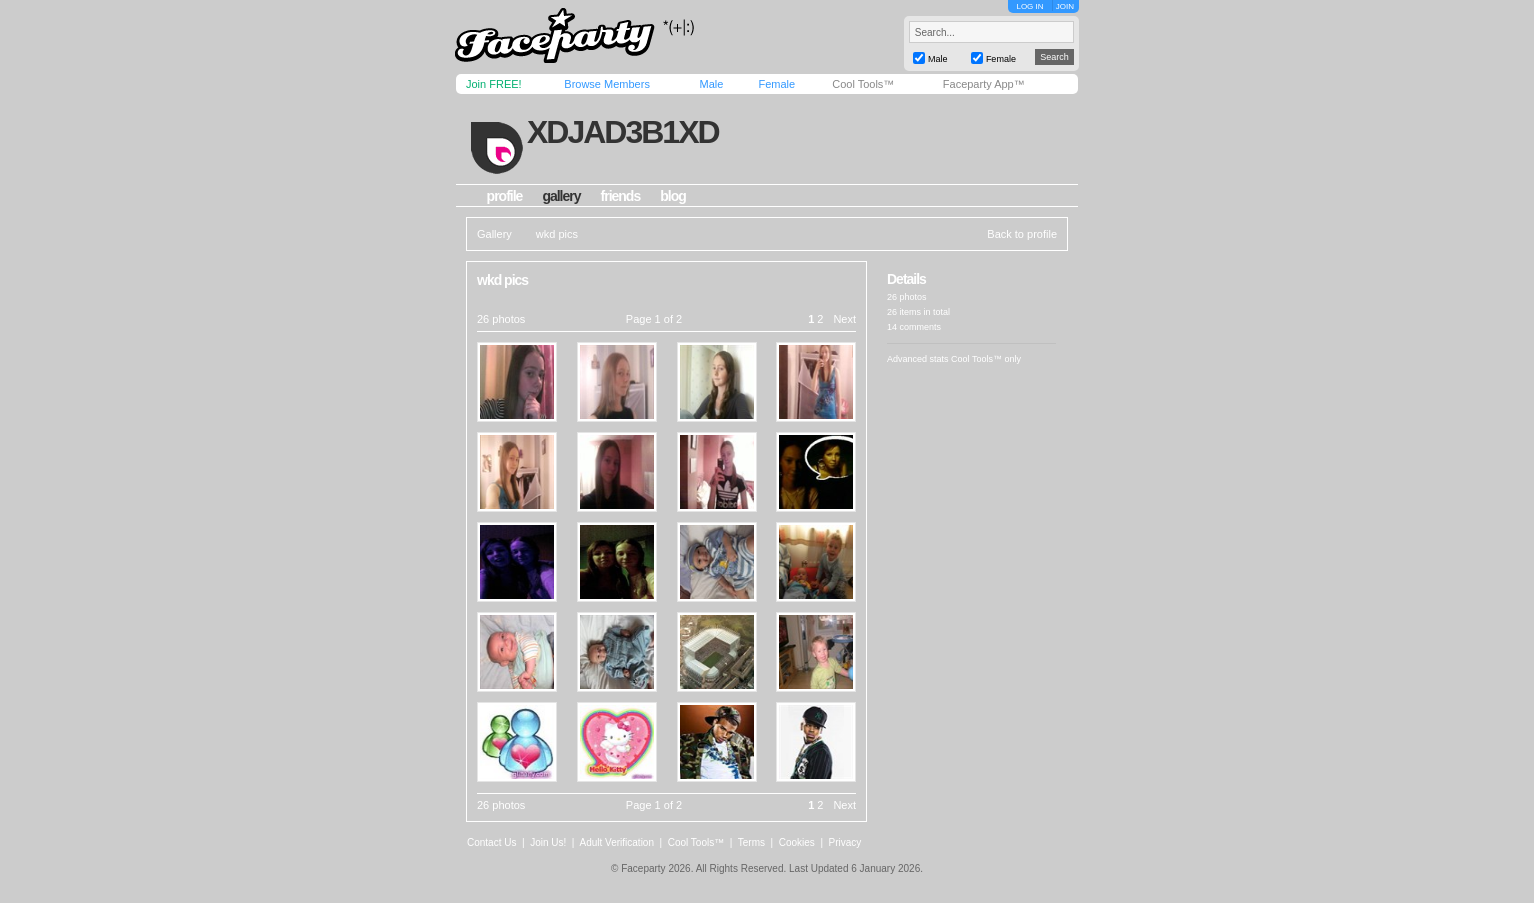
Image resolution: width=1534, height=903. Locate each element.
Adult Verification (616, 842)
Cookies (797, 842)
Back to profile (1022, 234)
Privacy (845, 842)
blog (673, 196)
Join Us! (548, 842)
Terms (751, 842)
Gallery (494, 234)
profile (505, 196)
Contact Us (491, 842)
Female (776, 84)
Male (711, 84)
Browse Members (607, 84)
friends (621, 196)
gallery (561, 196)
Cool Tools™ (863, 84)
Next (844, 319)
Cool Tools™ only (986, 359)
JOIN (1065, 6)
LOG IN (1029, 6)
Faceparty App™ (984, 84)
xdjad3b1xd (623, 132)
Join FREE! (494, 84)
